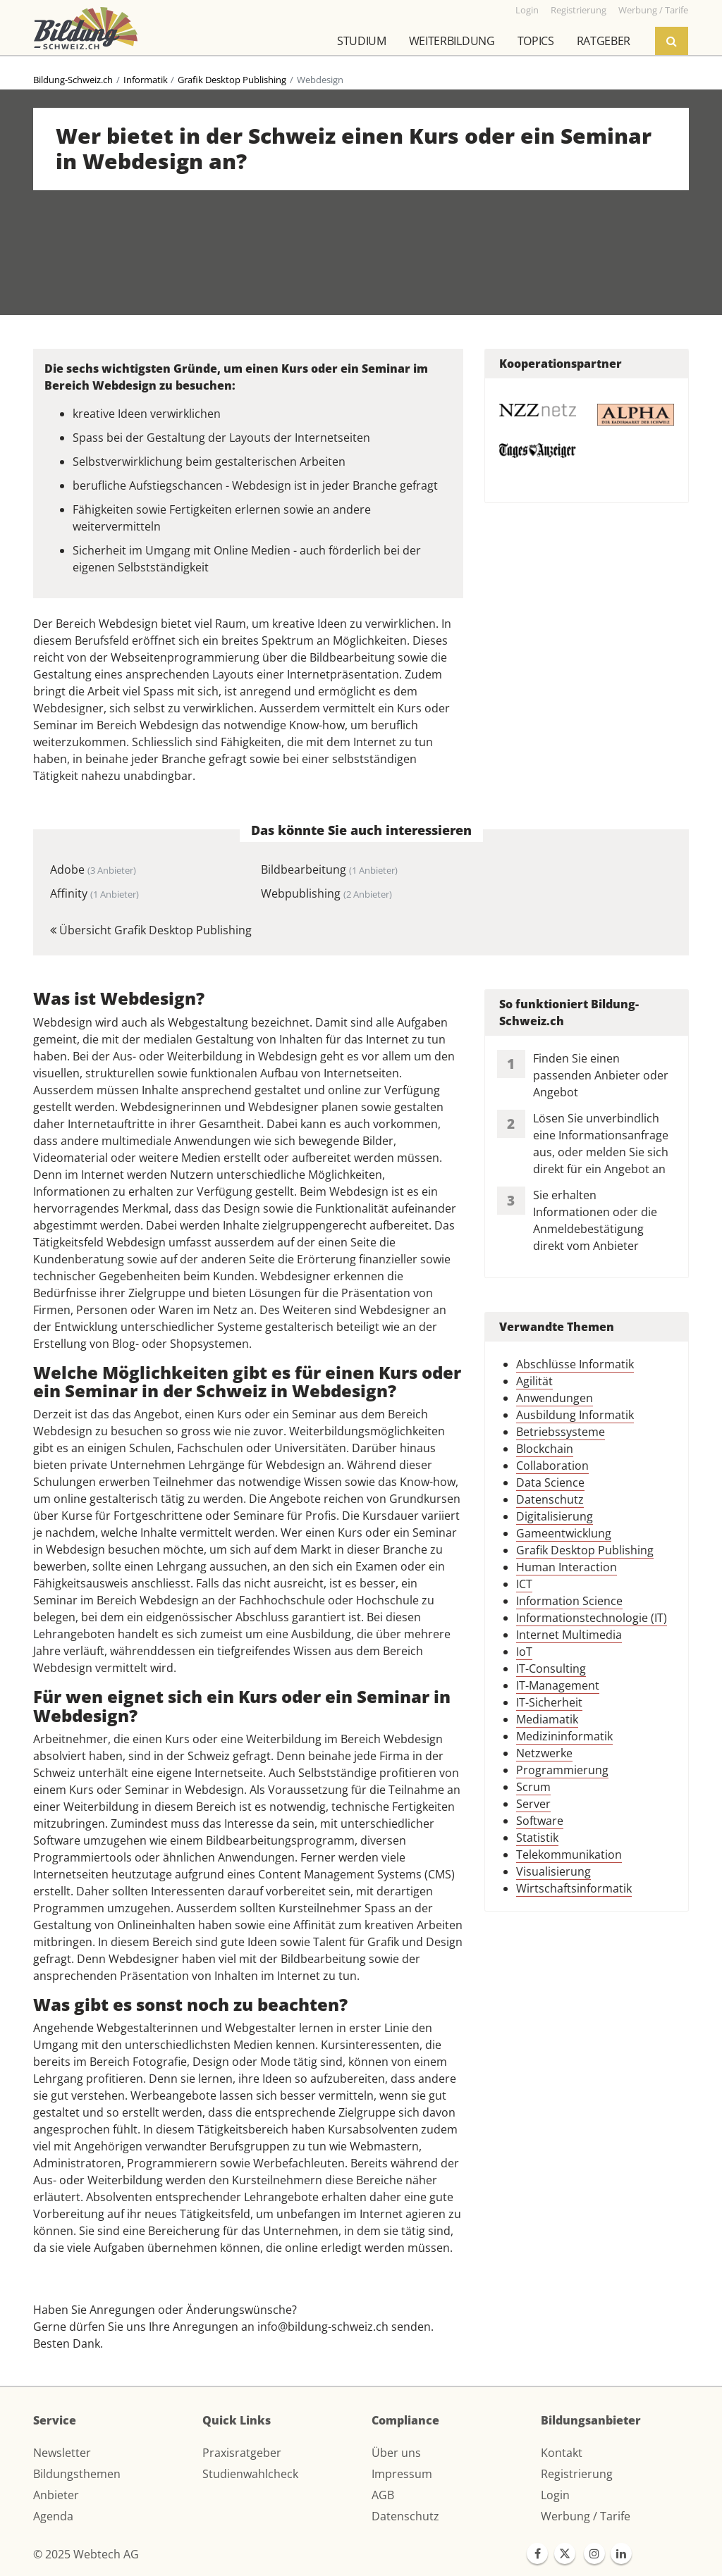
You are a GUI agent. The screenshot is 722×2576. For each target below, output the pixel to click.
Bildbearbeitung (329, 869)
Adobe (93, 869)
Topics (536, 41)
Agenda (53, 2516)
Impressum (402, 2474)
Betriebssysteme (560, 1431)
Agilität (534, 1381)
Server (533, 1804)
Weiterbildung (452, 41)
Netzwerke (544, 1753)
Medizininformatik (564, 1736)
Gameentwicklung (563, 1533)
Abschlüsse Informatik (575, 1364)
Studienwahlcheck (250, 2474)
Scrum (533, 1787)
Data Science (550, 1482)
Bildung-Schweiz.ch (73, 79)
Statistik (537, 1837)
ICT (524, 1584)
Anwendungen (554, 1398)
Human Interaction (566, 1567)
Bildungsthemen (77, 2474)
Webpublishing (326, 893)
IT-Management (557, 1685)
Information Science (569, 1601)
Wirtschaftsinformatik (574, 1888)
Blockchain (544, 1448)
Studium (361, 41)
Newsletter (62, 2452)
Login (555, 2495)
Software (539, 1820)
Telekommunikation (569, 1854)
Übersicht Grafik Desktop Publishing (151, 930)
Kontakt (561, 2452)
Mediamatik (547, 1719)
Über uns (396, 2452)
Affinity (94, 893)
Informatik (145, 79)
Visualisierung (553, 1871)
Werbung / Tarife (585, 2516)
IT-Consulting (551, 1668)
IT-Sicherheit (549, 1702)
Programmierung (562, 1770)
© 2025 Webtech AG (86, 2554)
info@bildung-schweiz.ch (322, 2326)
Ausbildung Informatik (575, 1415)
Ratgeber (603, 41)
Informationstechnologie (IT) (591, 1618)
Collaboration (552, 1465)
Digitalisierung (554, 1516)
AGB (383, 2495)
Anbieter (56, 2495)
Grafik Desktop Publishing (232, 79)
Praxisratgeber (241, 2452)
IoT (524, 1651)
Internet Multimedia (569, 1634)
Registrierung (577, 2474)
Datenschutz (550, 1499)
